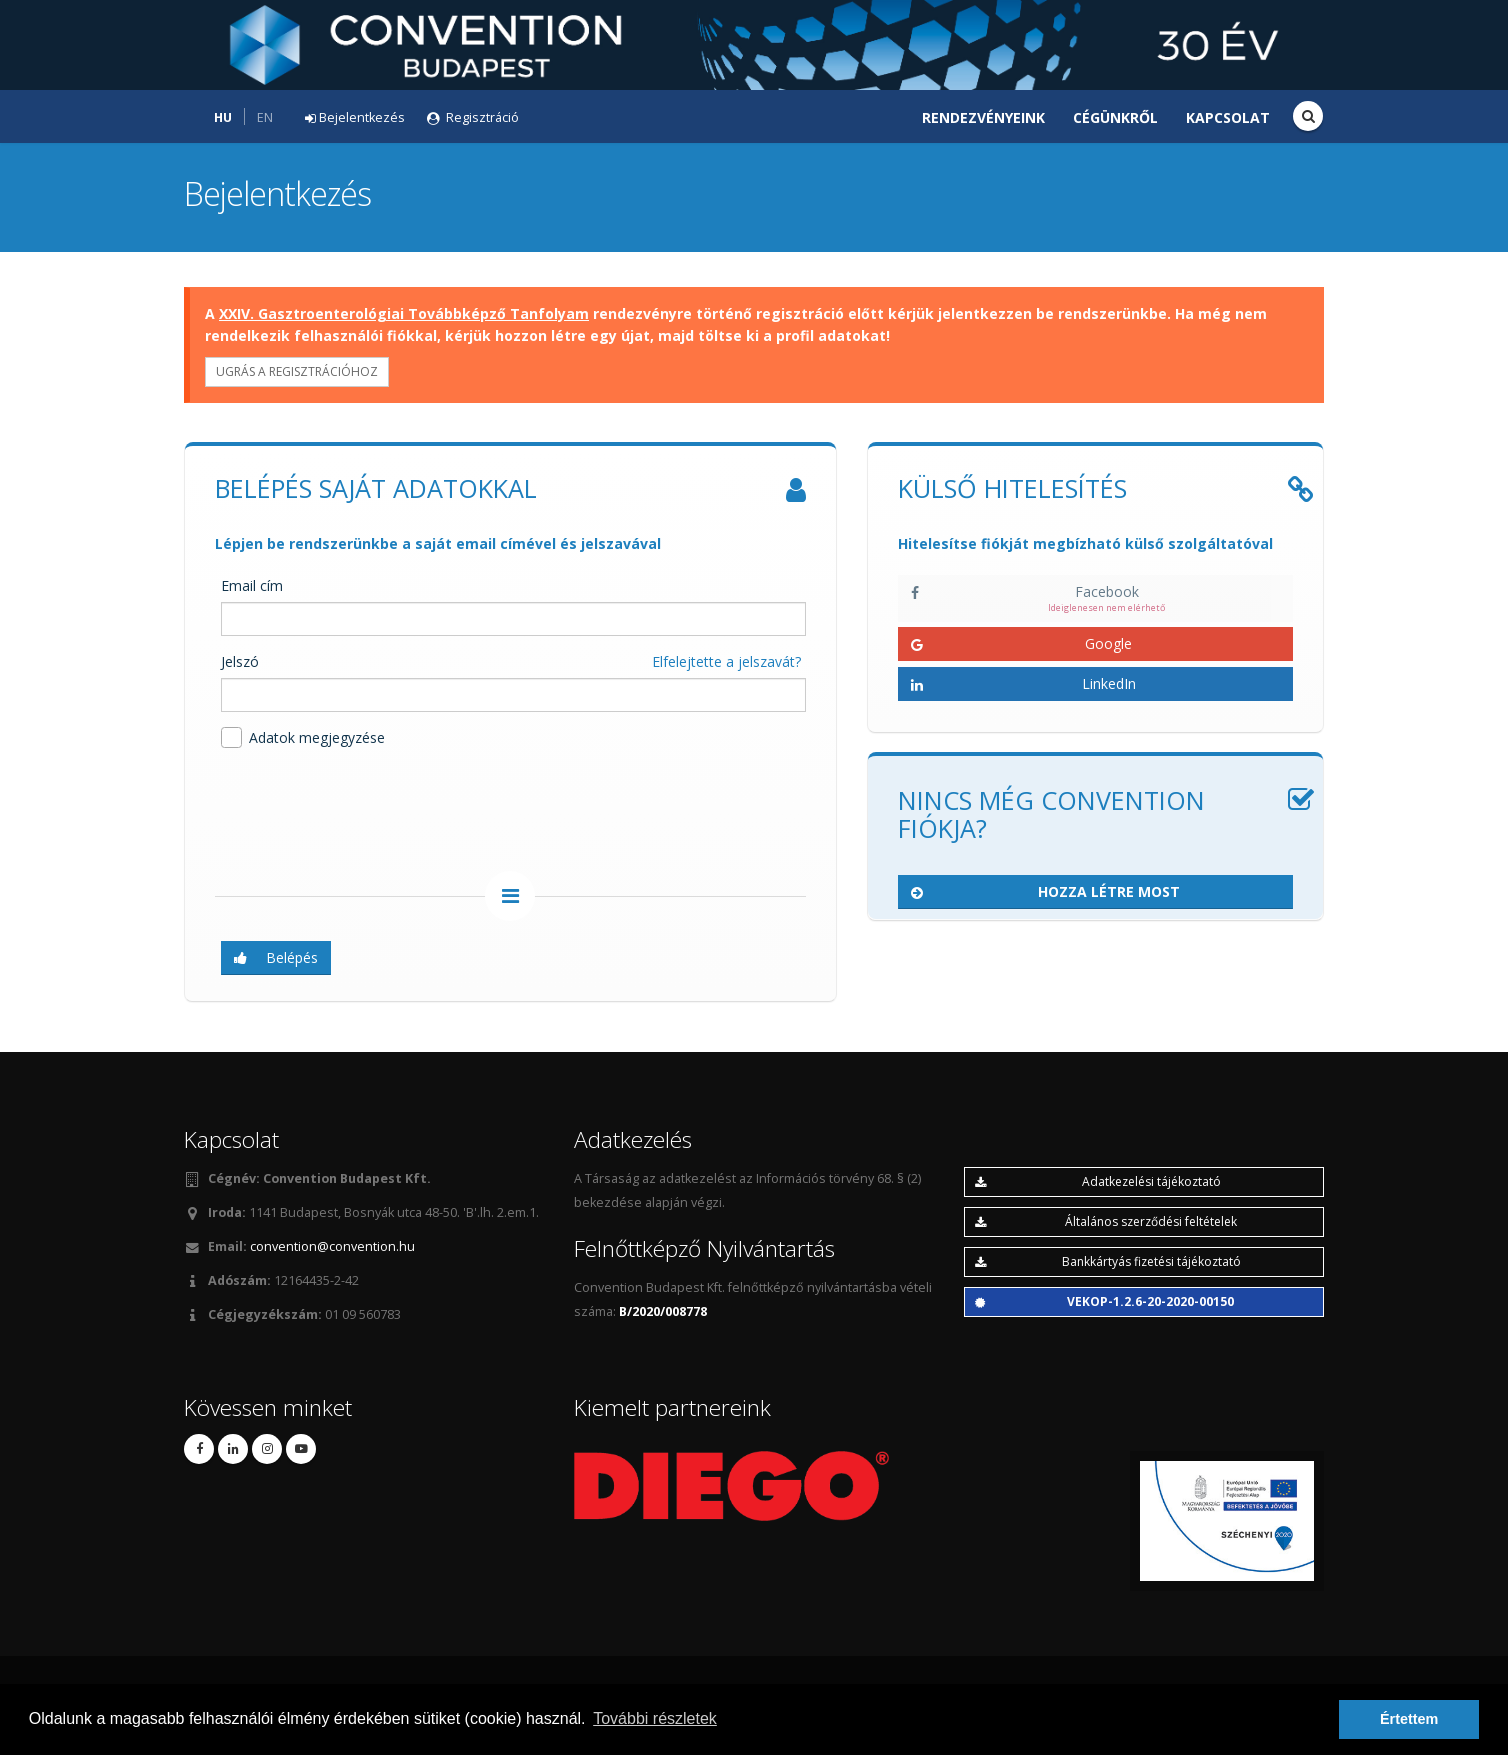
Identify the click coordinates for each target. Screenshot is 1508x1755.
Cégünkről (1115, 117)
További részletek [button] (655, 1718)
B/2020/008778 (663, 1311)
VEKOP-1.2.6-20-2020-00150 (1104, 1301)
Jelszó (240, 661)
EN (265, 117)
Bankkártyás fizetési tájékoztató (1108, 1261)
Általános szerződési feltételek (1106, 1221)
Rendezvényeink (983, 117)
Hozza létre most (1045, 891)
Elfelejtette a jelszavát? (726, 661)
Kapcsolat (1228, 117)
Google (1022, 643)
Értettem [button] (1409, 1719)
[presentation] (367, 813)
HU (223, 117)
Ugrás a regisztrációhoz (297, 371)
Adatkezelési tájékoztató (1098, 1181)
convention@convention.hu (332, 1246)
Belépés (276, 957)
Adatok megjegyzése (303, 737)
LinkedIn (1023, 683)
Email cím (252, 585)
